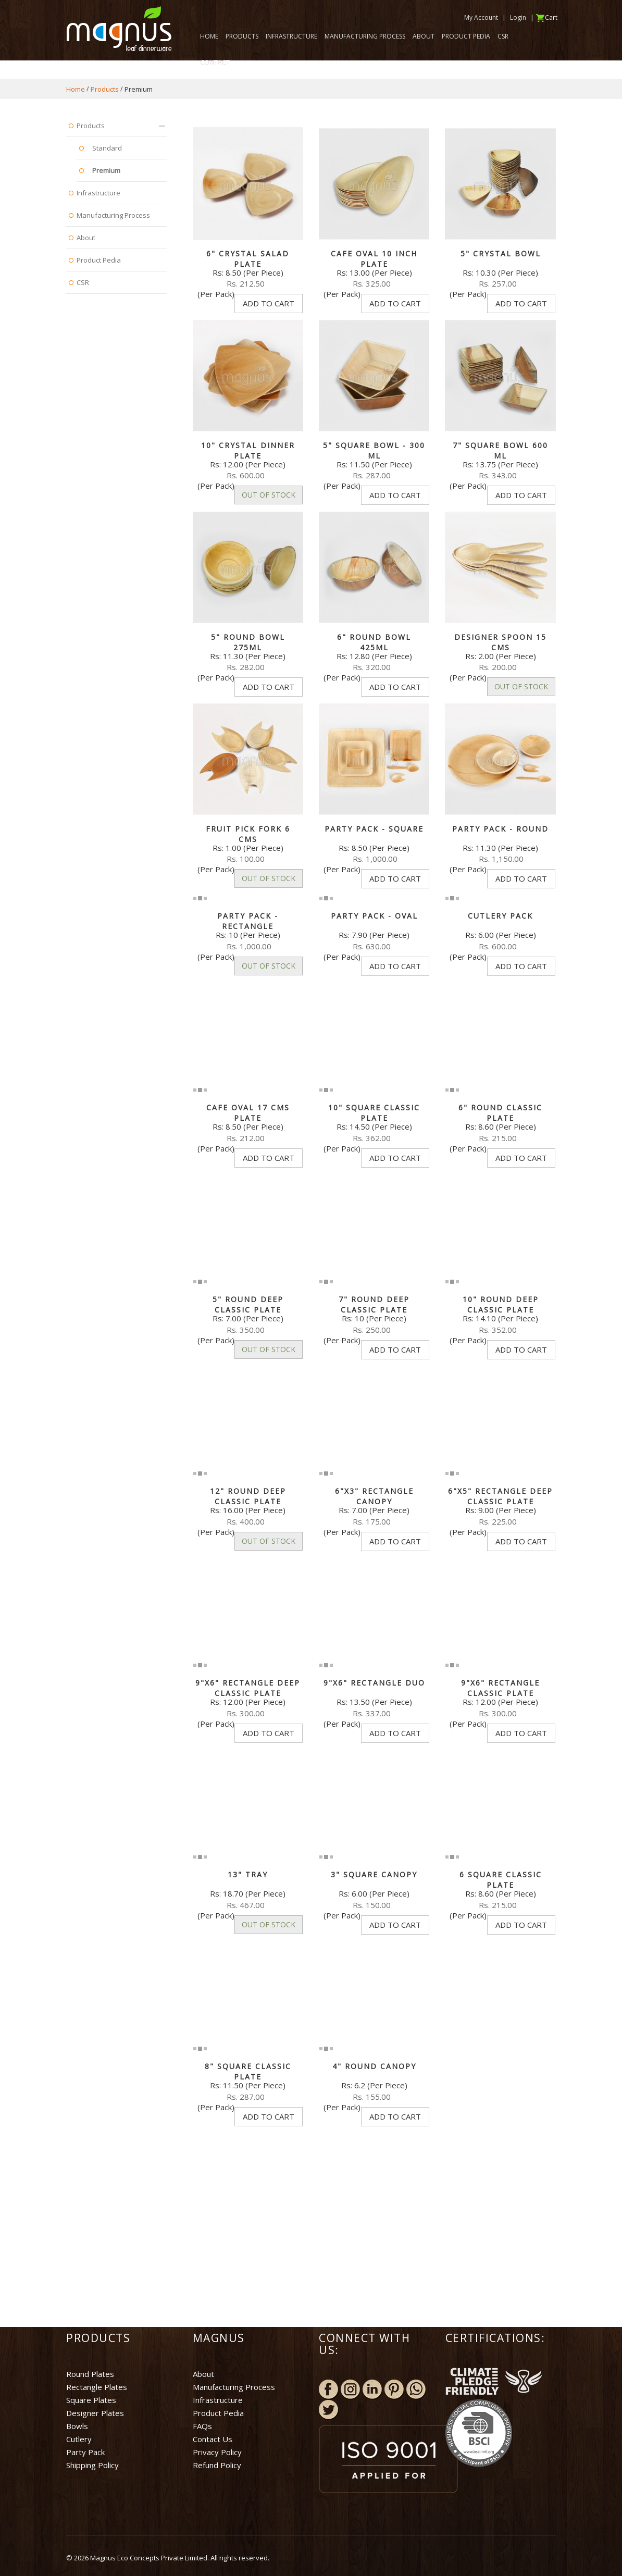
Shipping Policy (92, 2465)
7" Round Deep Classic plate (374, 1304)
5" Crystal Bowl (501, 253)
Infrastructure (218, 2400)
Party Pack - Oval (374, 916)
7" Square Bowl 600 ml (500, 450)
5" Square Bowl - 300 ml (374, 450)
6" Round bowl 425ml (374, 642)
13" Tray (248, 1874)
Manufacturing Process (234, 2387)
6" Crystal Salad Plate (247, 259)
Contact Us (212, 2439)
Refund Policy (217, 2465)
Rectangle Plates (96, 2387)
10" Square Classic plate (374, 1113)
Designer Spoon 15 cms (500, 642)
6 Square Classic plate (500, 1879)
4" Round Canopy (374, 2066)
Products (105, 89)
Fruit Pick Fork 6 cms (248, 834)
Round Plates (90, 2374)
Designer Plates (95, 2413)
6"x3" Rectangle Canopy (374, 1496)
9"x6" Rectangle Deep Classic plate (247, 1688)
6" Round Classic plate (500, 1113)
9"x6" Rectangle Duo (374, 1683)
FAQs (202, 2426)
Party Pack (85, 2452)
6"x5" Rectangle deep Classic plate (500, 1496)
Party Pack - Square (374, 829)
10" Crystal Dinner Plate (248, 450)
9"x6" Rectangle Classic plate (500, 1688)
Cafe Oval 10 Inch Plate (374, 259)
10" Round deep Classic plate (501, 1304)
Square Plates (91, 2400)
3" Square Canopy (374, 1874)
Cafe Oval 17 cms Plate (248, 1113)
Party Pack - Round (500, 829)
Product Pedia (218, 2413)
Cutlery (79, 2439)
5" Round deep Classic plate (248, 1304)
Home (75, 89)
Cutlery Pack (500, 916)
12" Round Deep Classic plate (248, 1496)
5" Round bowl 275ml (248, 642)
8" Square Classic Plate (248, 2071)
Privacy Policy (217, 2452)
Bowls (77, 2426)
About (203, 2374)
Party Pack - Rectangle (247, 921)
